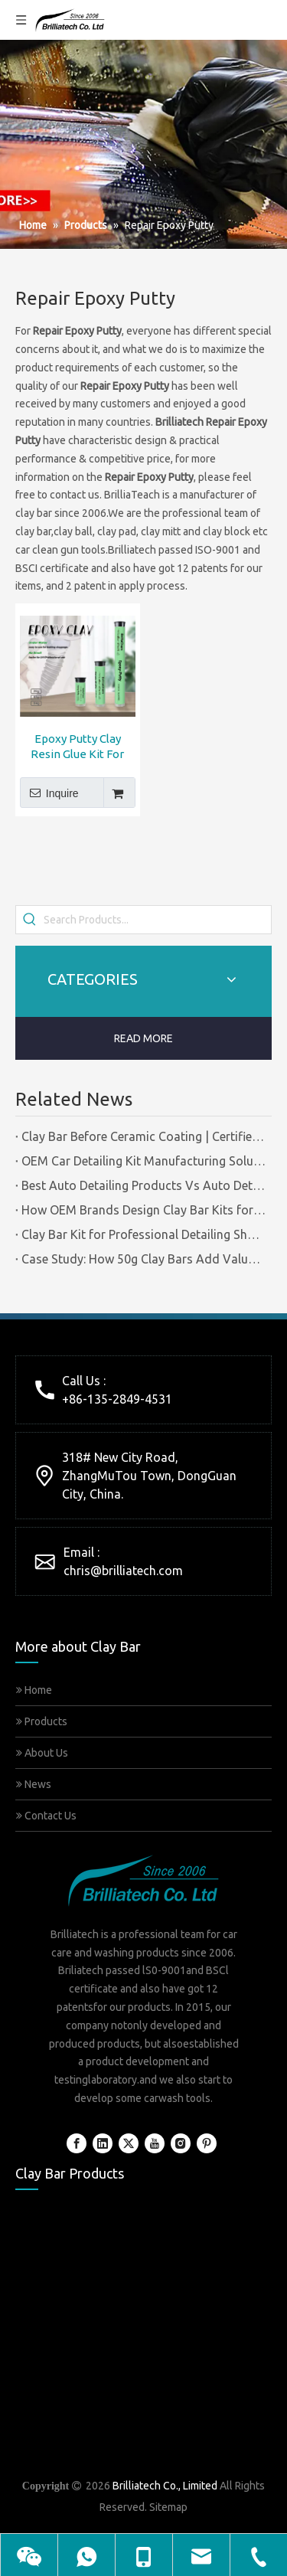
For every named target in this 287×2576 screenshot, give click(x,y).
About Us (42, 1753)
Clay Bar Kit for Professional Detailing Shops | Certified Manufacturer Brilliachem (143, 1234)
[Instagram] (181, 2143)
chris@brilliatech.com (123, 1570)
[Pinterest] (207, 2143)
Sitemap (168, 2507)
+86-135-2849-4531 (117, 1399)
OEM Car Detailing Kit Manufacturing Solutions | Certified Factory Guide (143, 1161)
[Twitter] (129, 2143)
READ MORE (143, 1038)
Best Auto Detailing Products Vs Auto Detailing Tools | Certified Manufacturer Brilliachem (143, 1185)
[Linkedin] (103, 2143)
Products (41, 1721)
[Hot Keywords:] (30, 919)
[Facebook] (76, 2143)
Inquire (49, 792)
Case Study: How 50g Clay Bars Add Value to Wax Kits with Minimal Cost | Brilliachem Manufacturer (143, 1259)
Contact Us (46, 1815)
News (33, 1784)
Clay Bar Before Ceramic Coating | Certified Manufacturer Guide (143, 1136)
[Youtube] (155, 2143)
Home (34, 1690)
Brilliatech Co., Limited (165, 2486)
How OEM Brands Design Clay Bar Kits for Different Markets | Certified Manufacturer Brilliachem (143, 1210)
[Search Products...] (157, 919)
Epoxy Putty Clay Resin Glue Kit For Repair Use (77, 747)
